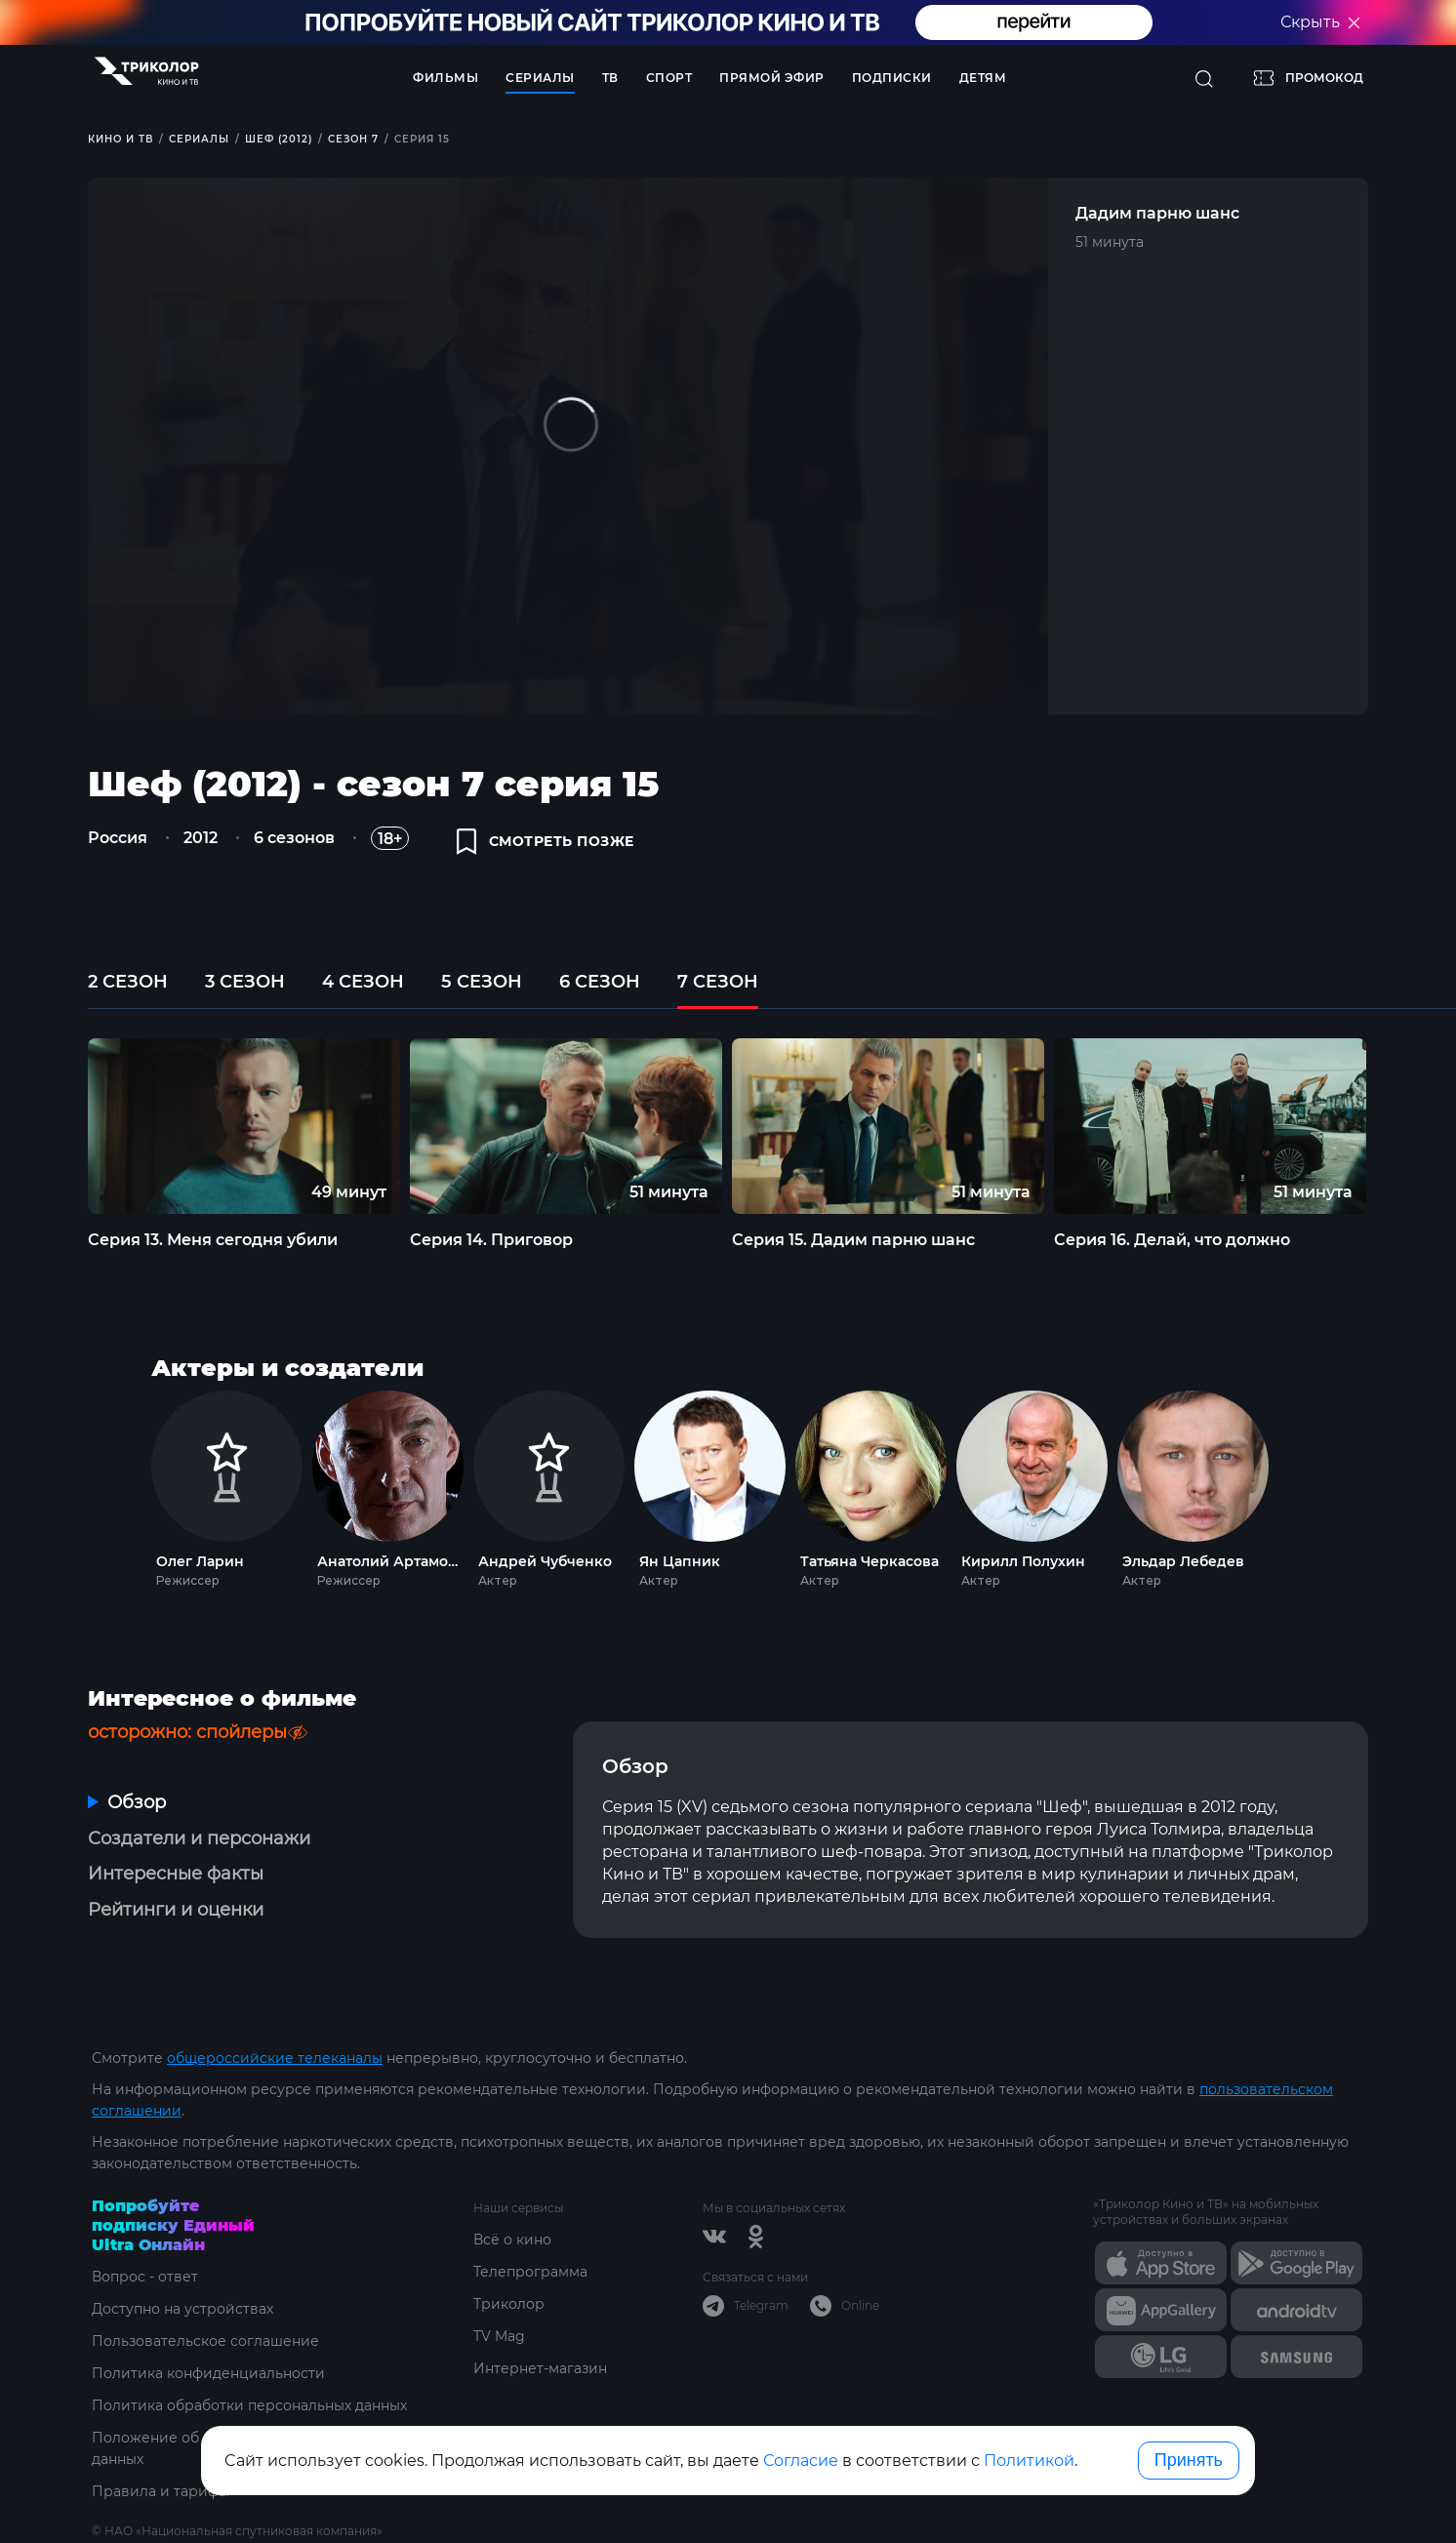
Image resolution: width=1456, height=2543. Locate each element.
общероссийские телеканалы (275, 2058)
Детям (983, 77)
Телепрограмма (530, 2272)
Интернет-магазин (540, 2368)
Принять (1188, 2460)
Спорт (669, 77)
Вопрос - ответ (145, 2276)
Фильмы (445, 77)
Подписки (892, 77)
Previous (54, 1125)
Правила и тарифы (160, 2491)
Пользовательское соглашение (205, 2341)
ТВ (610, 77)
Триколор (509, 2304)
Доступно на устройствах (182, 2309)
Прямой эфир (772, 77)
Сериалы (540, 77)
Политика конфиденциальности (208, 2373)
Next (1403, 1125)
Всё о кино (512, 2239)
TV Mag (499, 2336)
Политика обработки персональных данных (249, 2405)
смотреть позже (545, 841)
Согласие (800, 2460)
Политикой (1029, 2460)
